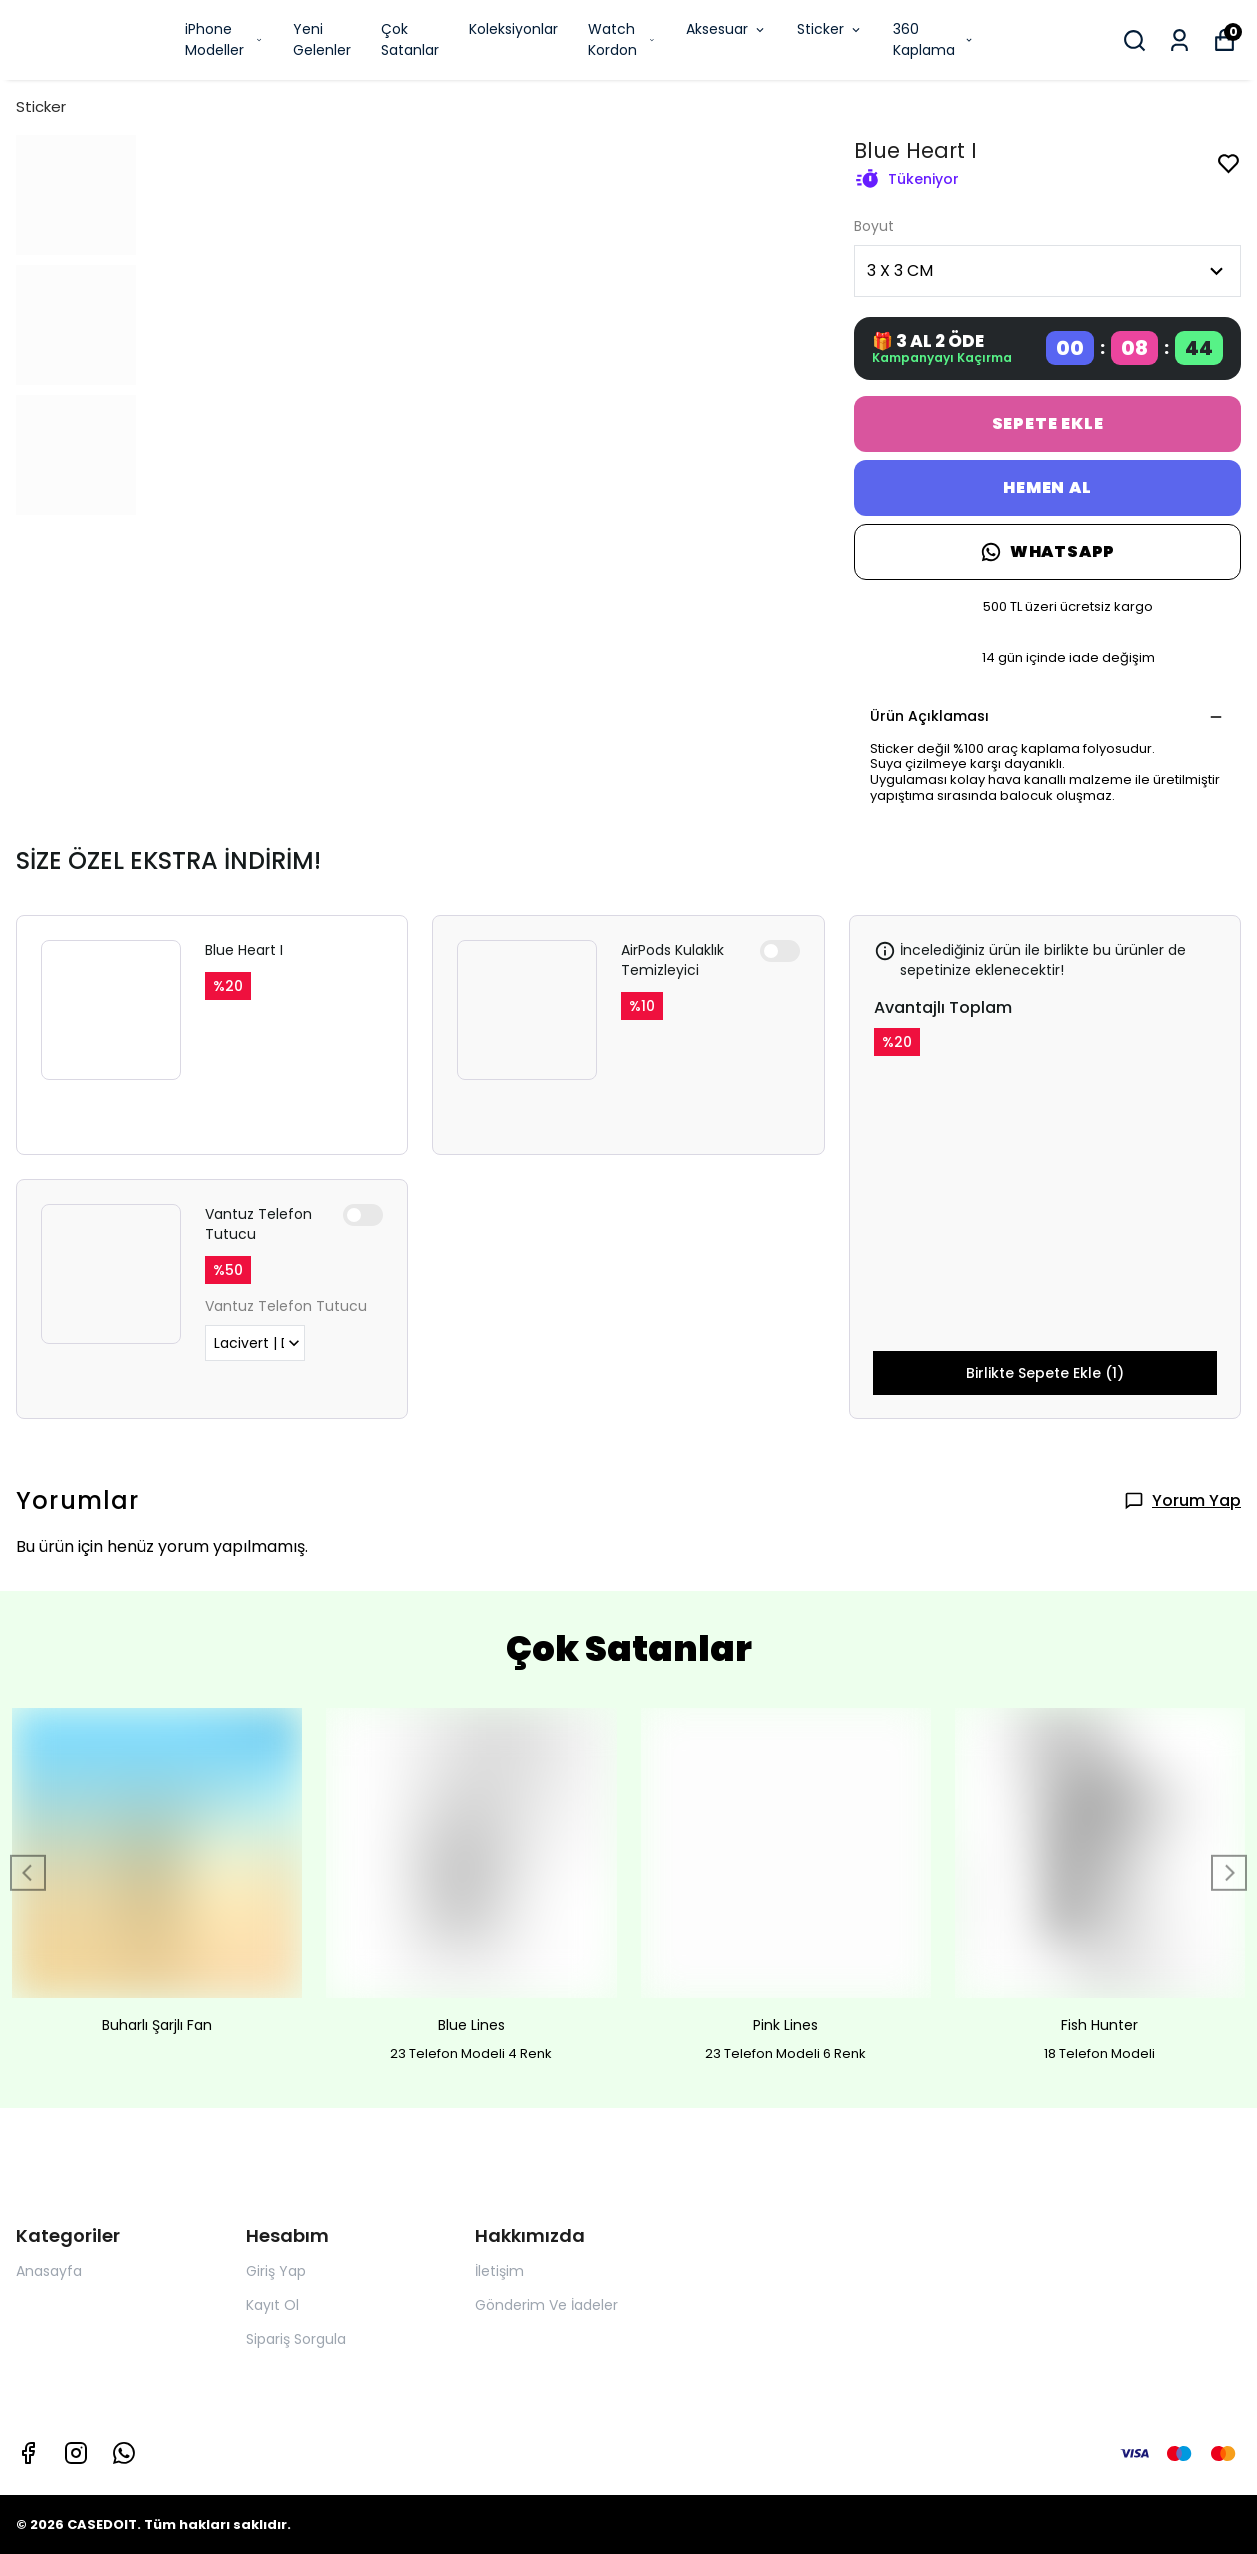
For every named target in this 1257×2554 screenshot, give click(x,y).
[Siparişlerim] (1179, 40)
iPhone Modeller (224, 39)
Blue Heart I (244, 950)
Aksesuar (726, 29)
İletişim (499, 2271)
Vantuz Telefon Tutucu (258, 1224)
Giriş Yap (276, 2271)
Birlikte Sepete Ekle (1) (1045, 1373)
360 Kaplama (933, 39)
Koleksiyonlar (513, 29)
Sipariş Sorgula (296, 2339)
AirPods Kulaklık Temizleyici (672, 960)
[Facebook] (28, 2453)
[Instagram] (76, 2453)
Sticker (830, 29)
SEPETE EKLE (1048, 423)
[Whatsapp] (124, 2453)
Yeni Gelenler (322, 39)
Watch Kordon (622, 39)
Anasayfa (49, 2271)
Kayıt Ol (272, 2305)
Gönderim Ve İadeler (546, 2305)
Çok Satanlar (410, 39)
